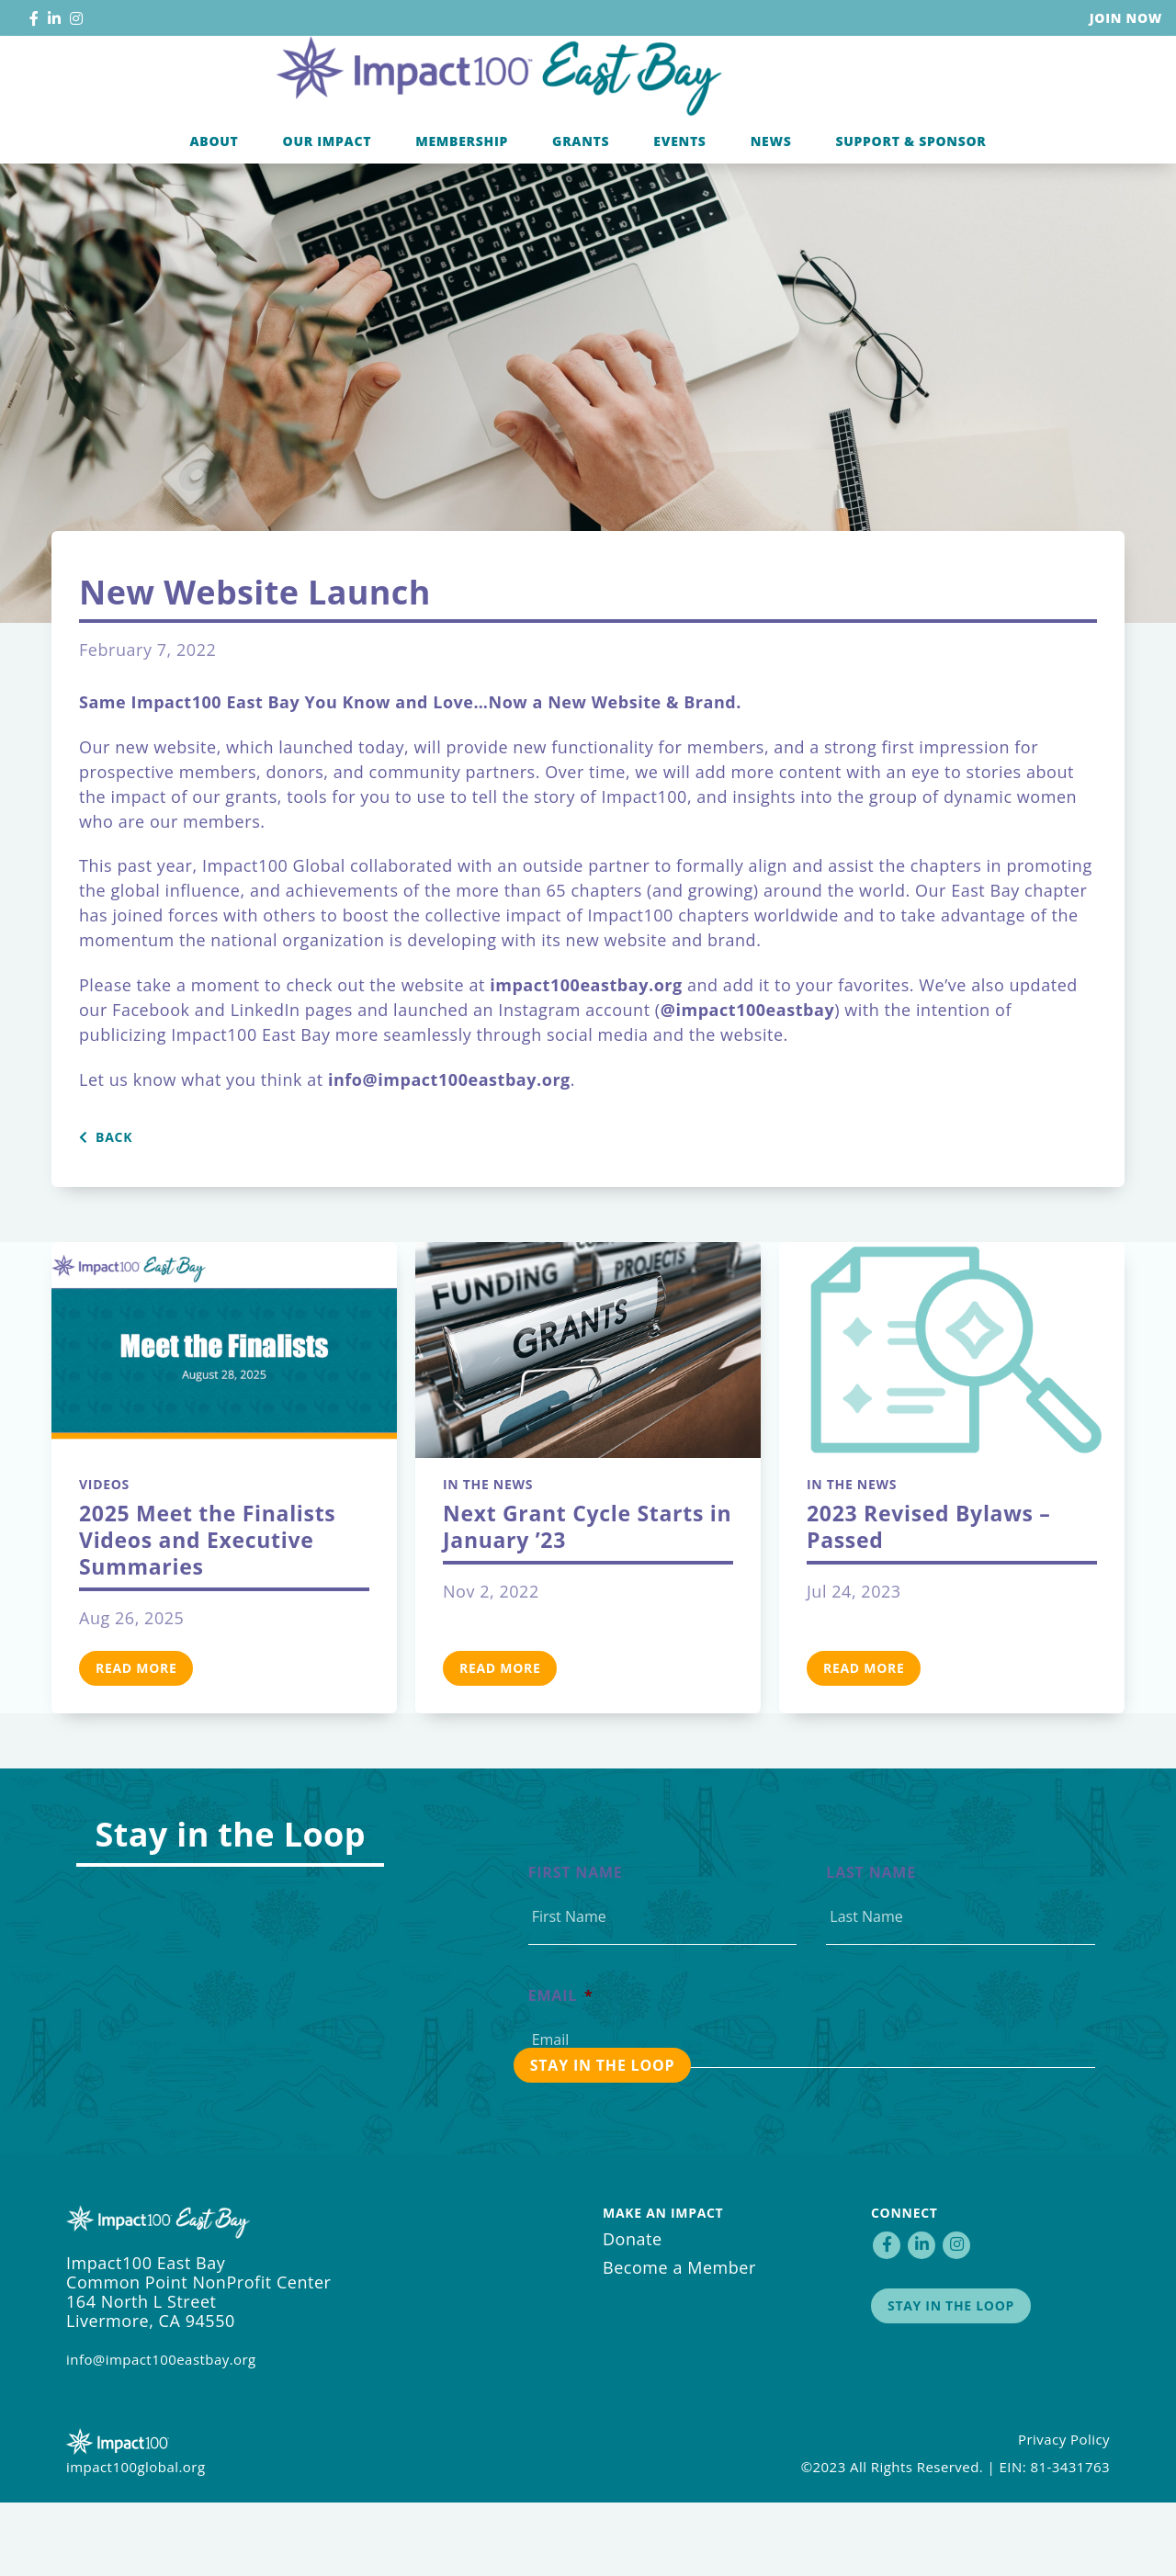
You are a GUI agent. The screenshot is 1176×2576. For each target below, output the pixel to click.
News (771, 214)
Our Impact (327, 214)
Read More (136, 1741)
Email (561, 2069)
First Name (575, 1946)
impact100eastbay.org (586, 1058)
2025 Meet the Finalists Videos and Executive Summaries (207, 1613)
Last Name (871, 1946)
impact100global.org (136, 2540)
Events (679, 214)
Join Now (1126, 18)
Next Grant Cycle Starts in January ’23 (587, 1600)
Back (105, 1211)
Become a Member (679, 2341)
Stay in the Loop (951, 2379)
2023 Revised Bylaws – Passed (929, 1600)
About (213, 214)
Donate (632, 2312)
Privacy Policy (1064, 2512)
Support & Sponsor (910, 214)
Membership (461, 214)
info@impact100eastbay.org (161, 2432)
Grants (580, 214)
